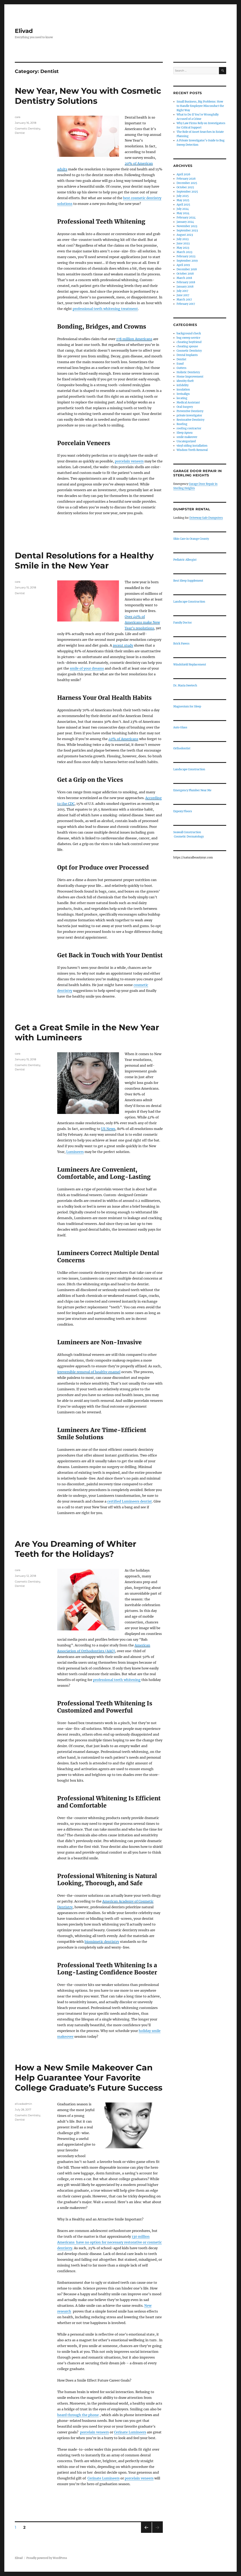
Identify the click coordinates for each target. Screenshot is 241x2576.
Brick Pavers (181, 643)
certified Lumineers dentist (129, 1501)
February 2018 (186, 282)
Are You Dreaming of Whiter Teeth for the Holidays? (75, 1549)
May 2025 (183, 200)
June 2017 (183, 295)
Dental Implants (187, 355)
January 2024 (185, 222)
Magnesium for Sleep (187, 706)
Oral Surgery (185, 407)
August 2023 (185, 235)
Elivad (24, 30)
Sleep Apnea (184, 432)
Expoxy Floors (182, 811)
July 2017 (182, 291)
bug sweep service (188, 338)
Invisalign (183, 394)
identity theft (185, 381)
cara (17, 117)
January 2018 (185, 286)
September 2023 (187, 230)
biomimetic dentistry (102, 1942)
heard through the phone (78, 2415)
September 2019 (187, 260)
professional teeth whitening (117, 1680)
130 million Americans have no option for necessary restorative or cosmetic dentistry (109, 2242)
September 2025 (187, 191)
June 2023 (183, 243)
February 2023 (186, 256)
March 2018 (184, 278)
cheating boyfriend (189, 342)
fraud (180, 363)
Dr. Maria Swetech (185, 685)
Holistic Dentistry (188, 372)
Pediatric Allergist (185, 559)
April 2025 (183, 204)
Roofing (182, 424)
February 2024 (186, 217)
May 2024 (183, 213)
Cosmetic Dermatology (188, 836)
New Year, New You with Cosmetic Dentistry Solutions (88, 96)
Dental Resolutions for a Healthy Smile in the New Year (84, 560)
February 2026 (186, 178)
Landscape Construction (189, 601)
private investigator (189, 415)
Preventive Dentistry (190, 411)
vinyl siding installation (192, 445)
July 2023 (183, 239)
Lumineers (75, 1152)
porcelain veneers (129, 461)
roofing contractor (189, 428)
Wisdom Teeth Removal (192, 450)
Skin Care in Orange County (191, 539)
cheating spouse (187, 346)
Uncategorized (186, 441)
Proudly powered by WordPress (46, 2558)
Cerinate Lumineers (130, 2432)
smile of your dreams (87, 668)
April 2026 (183, 174)
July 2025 (183, 196)
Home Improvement (190, 376)
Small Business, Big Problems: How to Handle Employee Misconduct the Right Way (200, 106)
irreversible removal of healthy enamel (88, 1372)
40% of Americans (123, 739)
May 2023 (183, 248)
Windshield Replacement (189, 664)
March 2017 (184, 299)
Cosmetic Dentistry (27, 128)
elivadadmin (23, 2103)
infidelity (183, 385)
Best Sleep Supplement (188, 580)
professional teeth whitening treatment (105, 309)
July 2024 (183, 209)
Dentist (20, 132)
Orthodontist (181, 748)
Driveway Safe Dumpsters (206, 518)
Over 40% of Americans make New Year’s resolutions (142, 622)
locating (182, 398)
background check (189, 333)
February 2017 (186, 304)
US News (108, 1129)
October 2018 (185, 273)
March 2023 (184, 252)
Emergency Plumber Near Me (192, 790)
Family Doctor (182, 622)
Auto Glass (180, 727)
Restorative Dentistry (190, 420)
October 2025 (185, 187)
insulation (183, 389)
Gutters (181, 368)
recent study (123, 645)
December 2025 (187, 183)
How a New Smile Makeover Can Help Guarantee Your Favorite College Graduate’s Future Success (88, 2077)
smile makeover (187, 437)
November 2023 (187, 226)
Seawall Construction (187, 832)
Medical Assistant (188, 402)
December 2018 (187, 269)
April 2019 (183, 265)
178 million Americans (134, 339)
